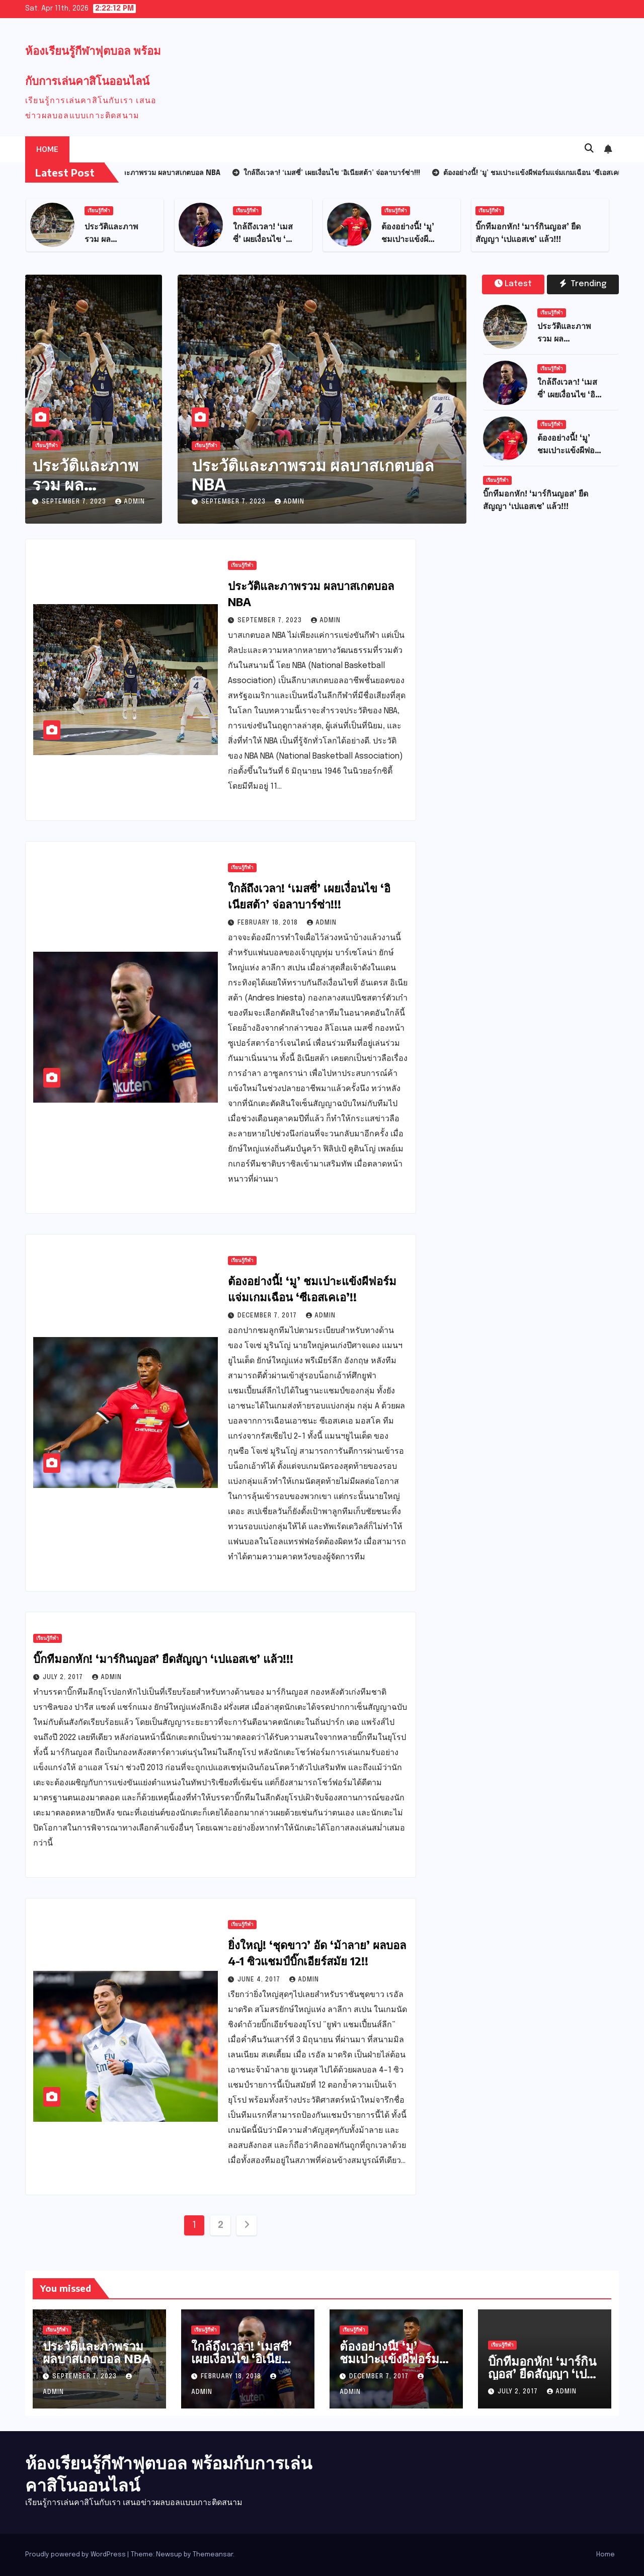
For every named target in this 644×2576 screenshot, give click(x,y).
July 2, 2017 (64, 1678)
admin (130, 502)
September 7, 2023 (75, 502)
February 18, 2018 (268, 923)
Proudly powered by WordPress (76, 2554)
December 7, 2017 (268, 1316)
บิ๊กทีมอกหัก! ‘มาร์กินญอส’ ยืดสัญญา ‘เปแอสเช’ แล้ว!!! (163, 1658)
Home (47, 149)
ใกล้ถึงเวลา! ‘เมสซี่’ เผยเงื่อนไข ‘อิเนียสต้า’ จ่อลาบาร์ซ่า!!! (242, 2358)
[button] (589, 148)
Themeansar (213, 2554)
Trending (582, 283)
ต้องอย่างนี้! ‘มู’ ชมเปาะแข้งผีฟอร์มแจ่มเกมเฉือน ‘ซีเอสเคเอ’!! (389, 2364)
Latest (513, 283)
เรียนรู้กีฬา (99, 210)
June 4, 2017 (259, 1980)
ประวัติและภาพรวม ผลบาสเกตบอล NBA (93, 484)
